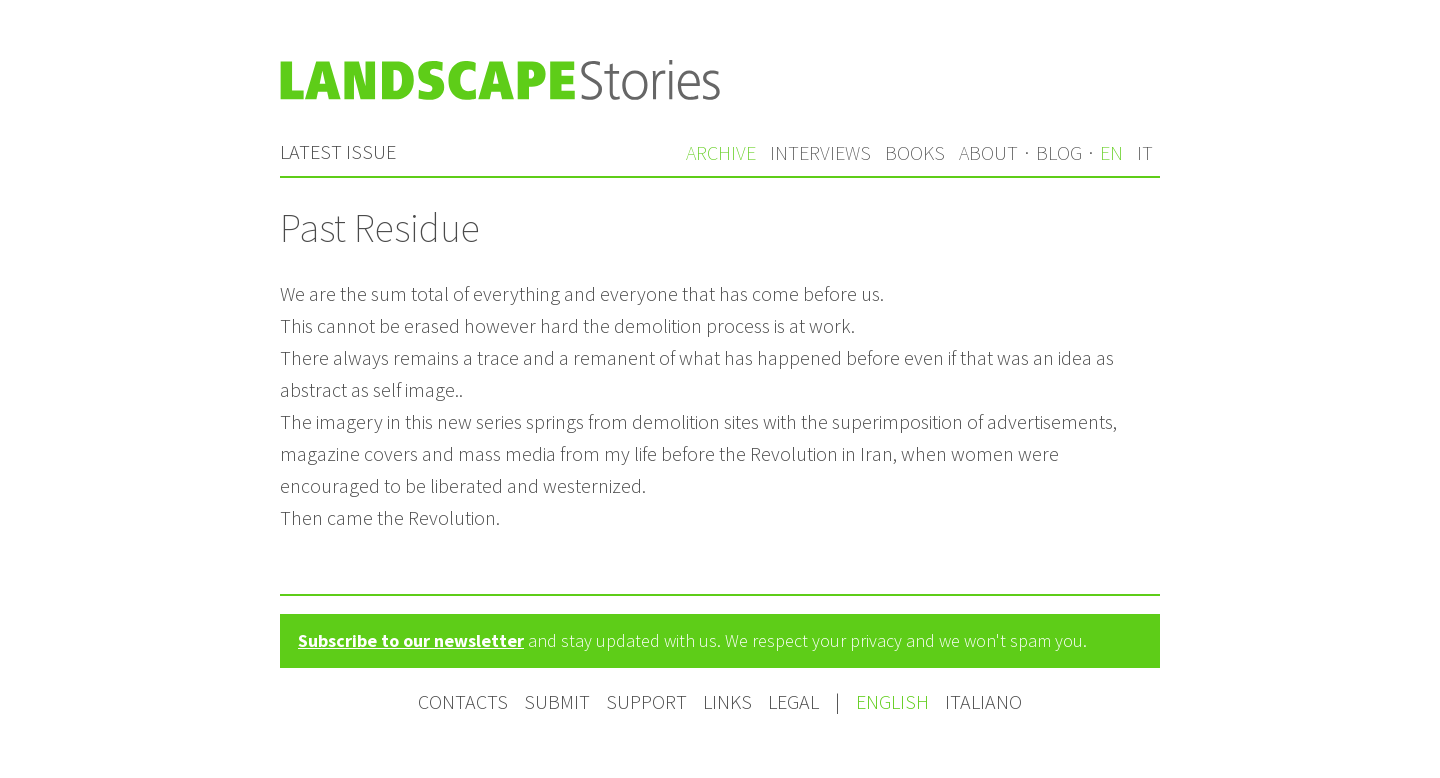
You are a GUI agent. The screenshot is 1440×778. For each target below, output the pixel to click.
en (1111, 152)
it (1145, 152)
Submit (557, 701)
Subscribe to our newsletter (411, 640)
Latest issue (338, 151)
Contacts (463, 701)
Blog (1059, 152)
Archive (721, 152)
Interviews (820, 152)
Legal (793, 701)
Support (646, 701)
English (894, 701)
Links (727, 701)
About (988, 152)
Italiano (983, 701)
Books (915, 152)
